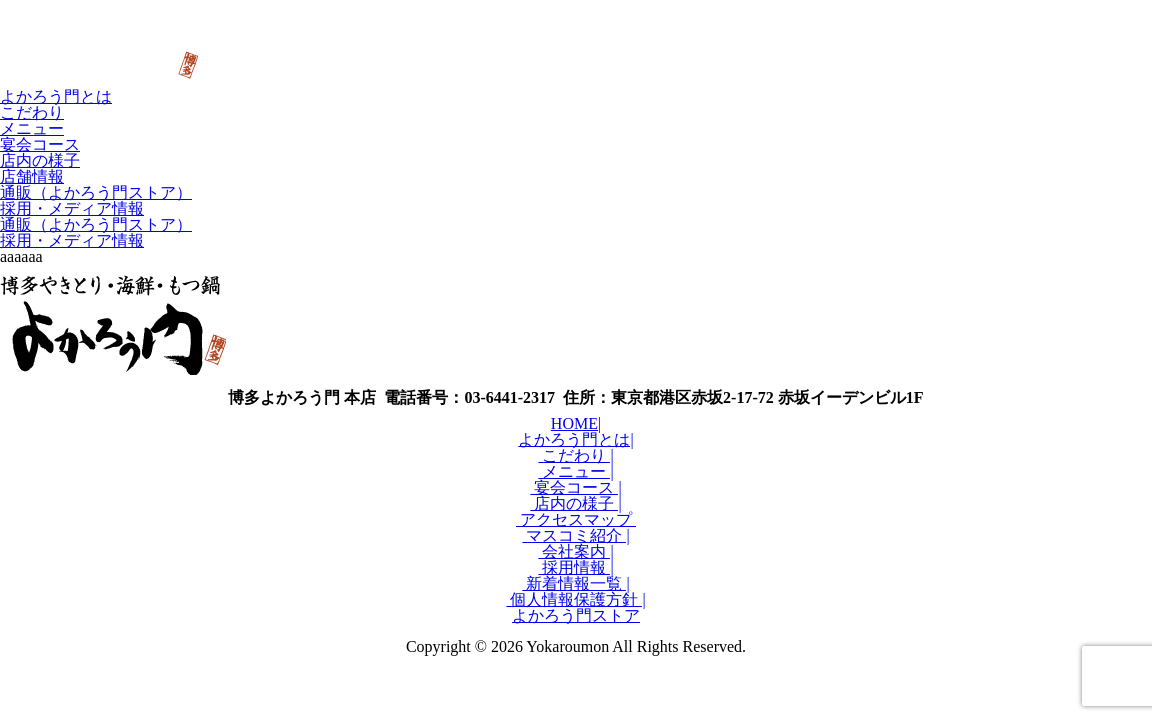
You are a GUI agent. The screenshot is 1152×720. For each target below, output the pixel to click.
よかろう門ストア (576, 615)
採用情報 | (575, 567)
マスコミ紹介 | (575, 535)
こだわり (32, 112)
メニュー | (575, 471)
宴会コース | (575, 487)
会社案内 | (575, 551)
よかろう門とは (56, 96)
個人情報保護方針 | (575, 599)
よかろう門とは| (575, 439)
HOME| (576, 423)
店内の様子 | (575, 503)
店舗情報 (32, 176)
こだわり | (575, 455)
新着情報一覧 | (575, 583)
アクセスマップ (576, 519)
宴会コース (40, 144)
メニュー (32, 128)
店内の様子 (40, 160)
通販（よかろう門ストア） (96, 192)
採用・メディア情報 (72, 208)
